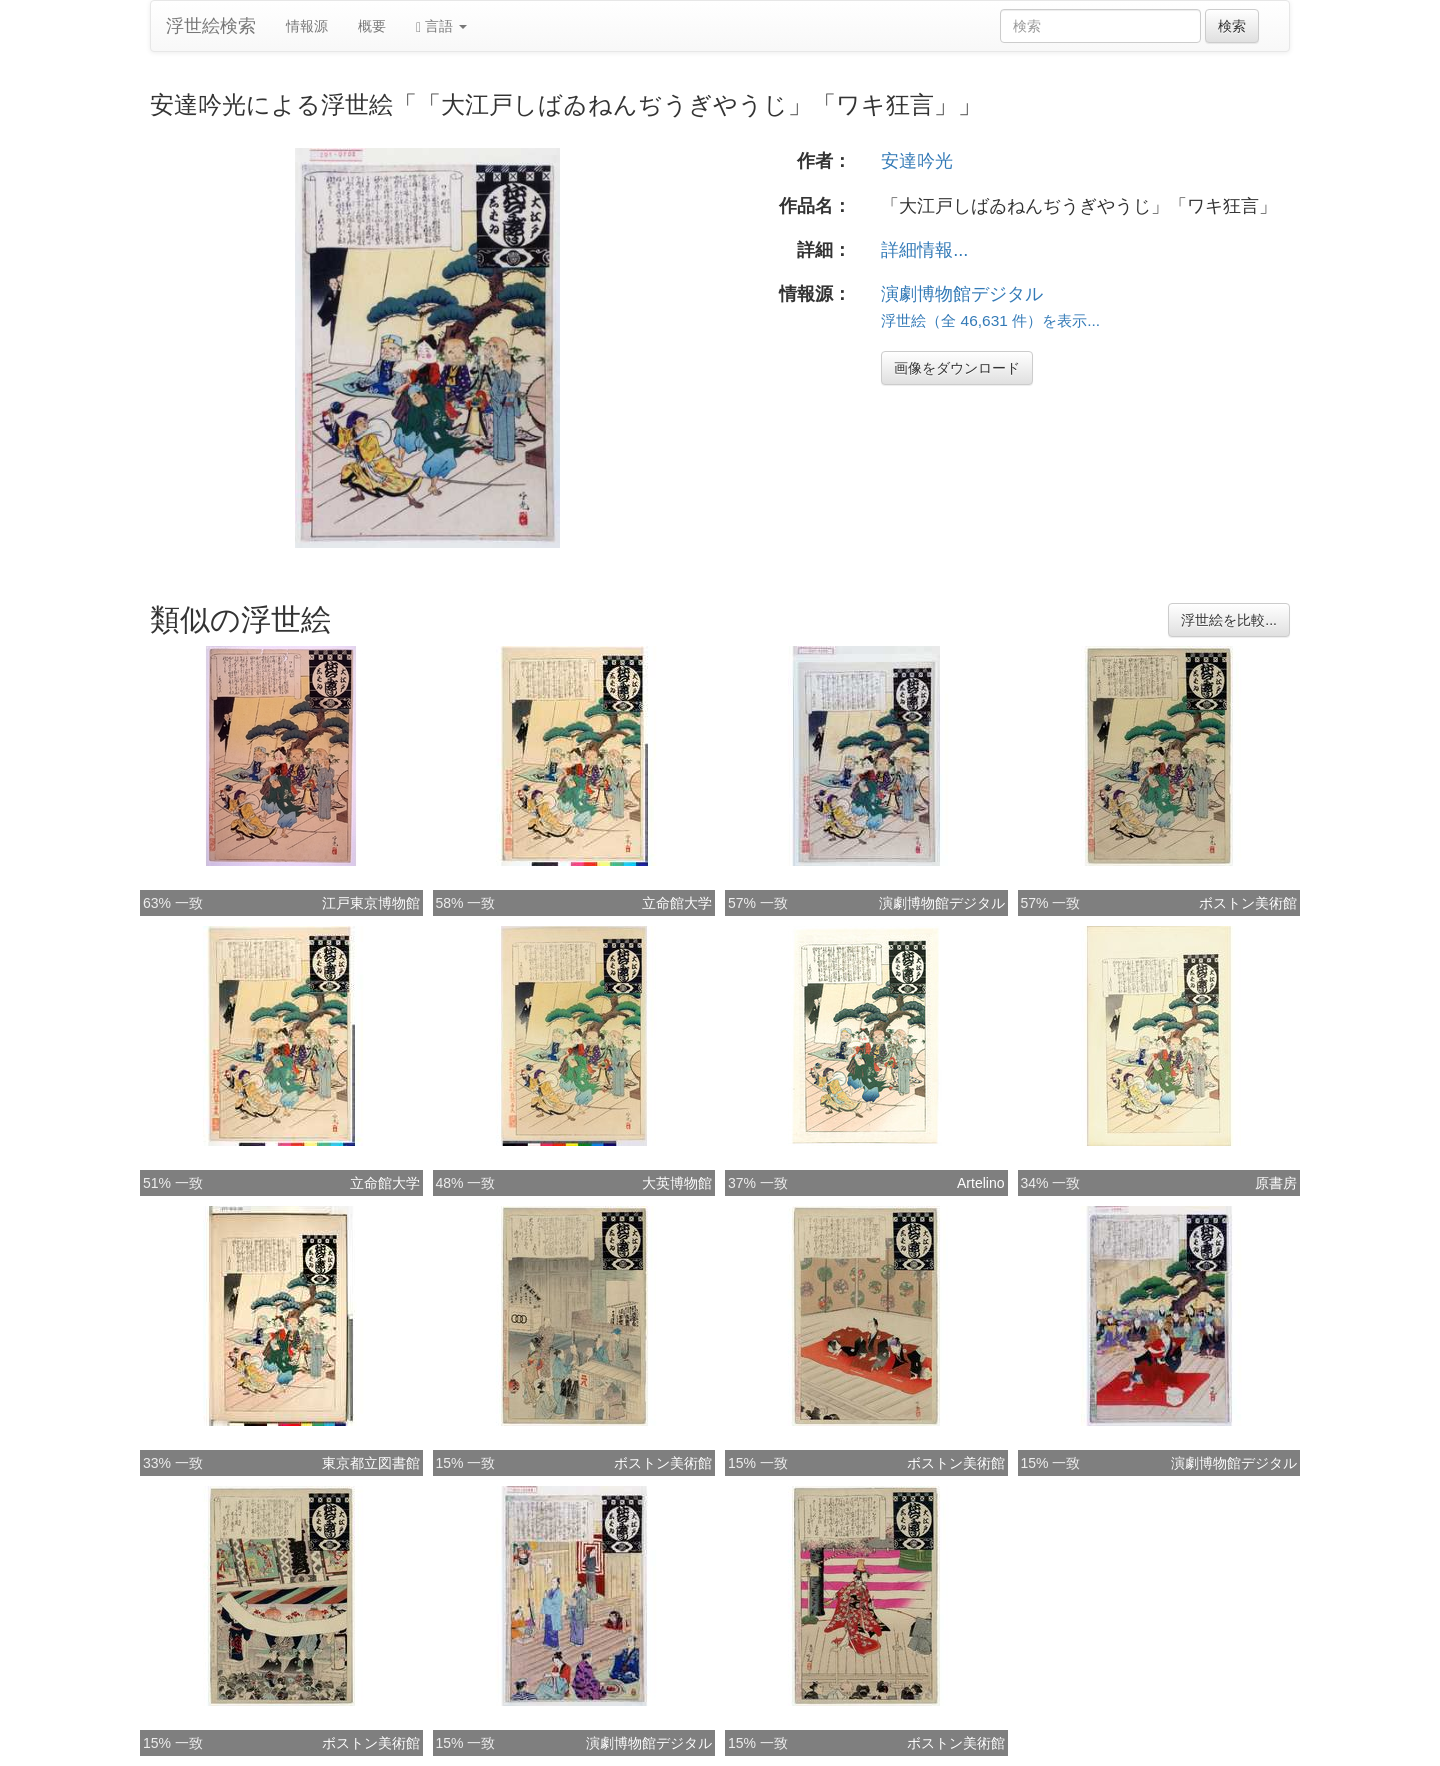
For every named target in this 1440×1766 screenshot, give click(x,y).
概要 (372, 26)
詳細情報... (924, 250)
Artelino (980, 1183)
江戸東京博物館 (371, 903)
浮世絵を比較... (1229, 620)
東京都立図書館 (371, 1463)
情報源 (307, 26)
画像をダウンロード (957, 368)
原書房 (1276, 1183)
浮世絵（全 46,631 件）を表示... (990, 320)
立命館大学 (677, 903)
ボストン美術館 (1248, 903)
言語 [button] (441, 26)
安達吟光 (917, 161)
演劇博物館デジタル (962, 294)
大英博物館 (677, 1183)
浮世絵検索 (211, 26)
